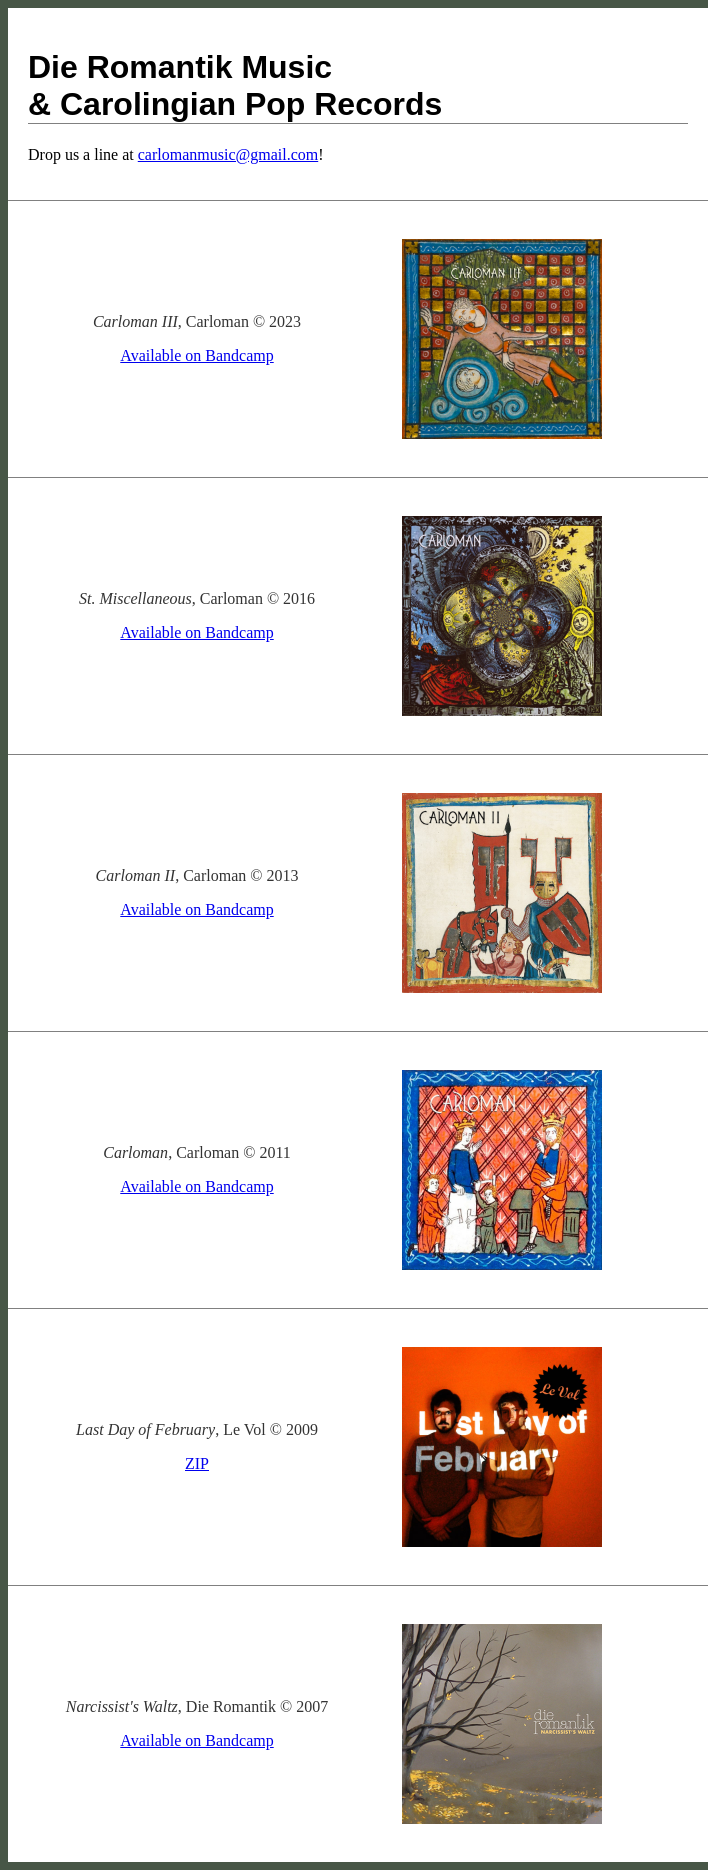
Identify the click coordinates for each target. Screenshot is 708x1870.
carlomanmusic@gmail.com (228, 154)
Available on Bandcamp (196, 355)
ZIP (197, 1463)
